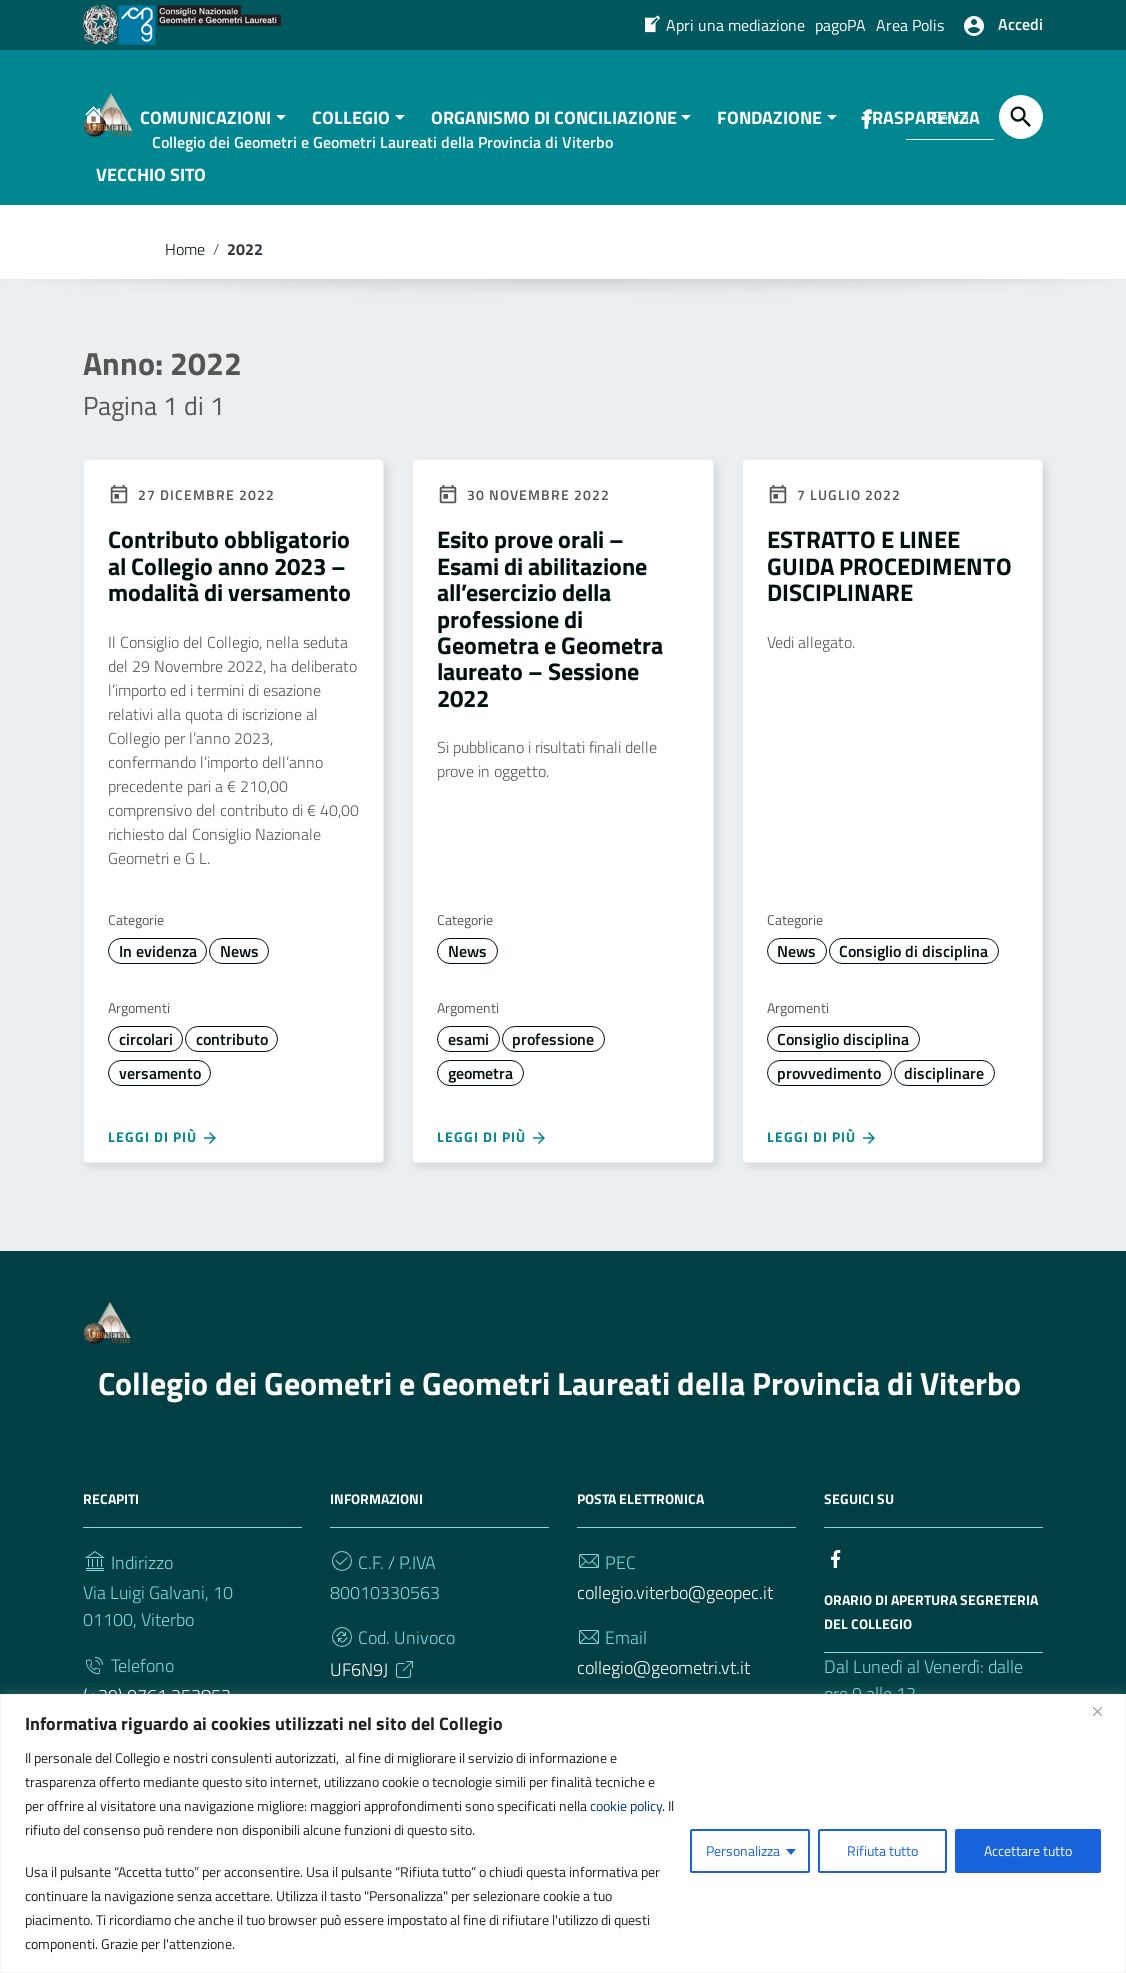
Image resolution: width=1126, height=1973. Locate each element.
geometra (480, 1092)
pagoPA (840, 25)
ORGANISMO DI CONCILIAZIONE (554, 136)
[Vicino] (1105, 1711)
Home (185, 268)
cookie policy (626, 1805)
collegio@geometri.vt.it (663, 1687)
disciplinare (944, 1092)
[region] (563, 1833)
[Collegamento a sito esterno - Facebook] (836, 1576)
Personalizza (743, 1850)
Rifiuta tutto (882, 1850)
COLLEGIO (351, 136)
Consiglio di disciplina (913, 970)
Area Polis (910, 25)
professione (553, 1058)
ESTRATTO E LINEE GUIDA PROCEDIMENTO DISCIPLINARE (889, 585)
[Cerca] (1021, 117)
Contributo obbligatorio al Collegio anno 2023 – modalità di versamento (229, 585)
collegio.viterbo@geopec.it (675, 1611)
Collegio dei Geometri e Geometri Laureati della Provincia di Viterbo (559, 1402)
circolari (146, 1058)
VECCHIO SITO (151, 193)
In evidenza (158, 970)
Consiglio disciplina (843, 1058)
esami (468, 1058)
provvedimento (829, 1092)
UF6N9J (373, 1689)
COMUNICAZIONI (205, 136)
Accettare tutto (1028, 1850)
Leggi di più (163, 1157)
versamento (160, 1092)
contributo (232, 1058)
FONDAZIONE (769, 136)
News (239, 970)
